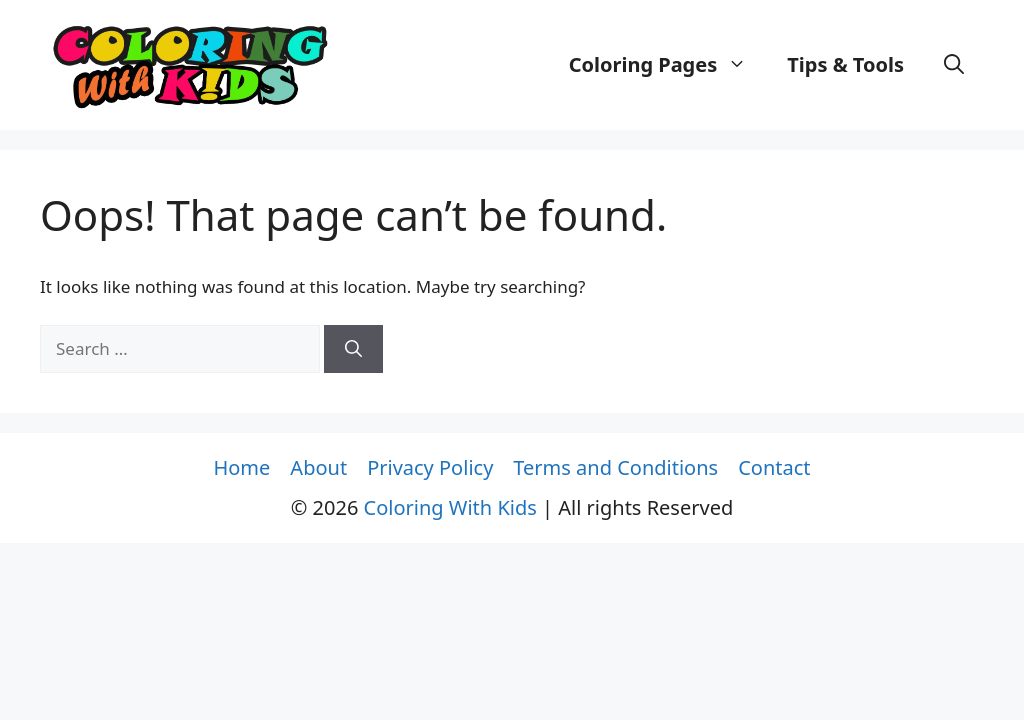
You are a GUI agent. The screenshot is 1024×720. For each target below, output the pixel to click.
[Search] (353, 349)
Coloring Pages (668, 65)
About (318, 467)
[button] (954, 65)
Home (241, 467)
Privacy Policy (430, 467)
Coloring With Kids (450, 507)
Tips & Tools (845, 64)
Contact (774, 467)
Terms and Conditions (615, 467)
